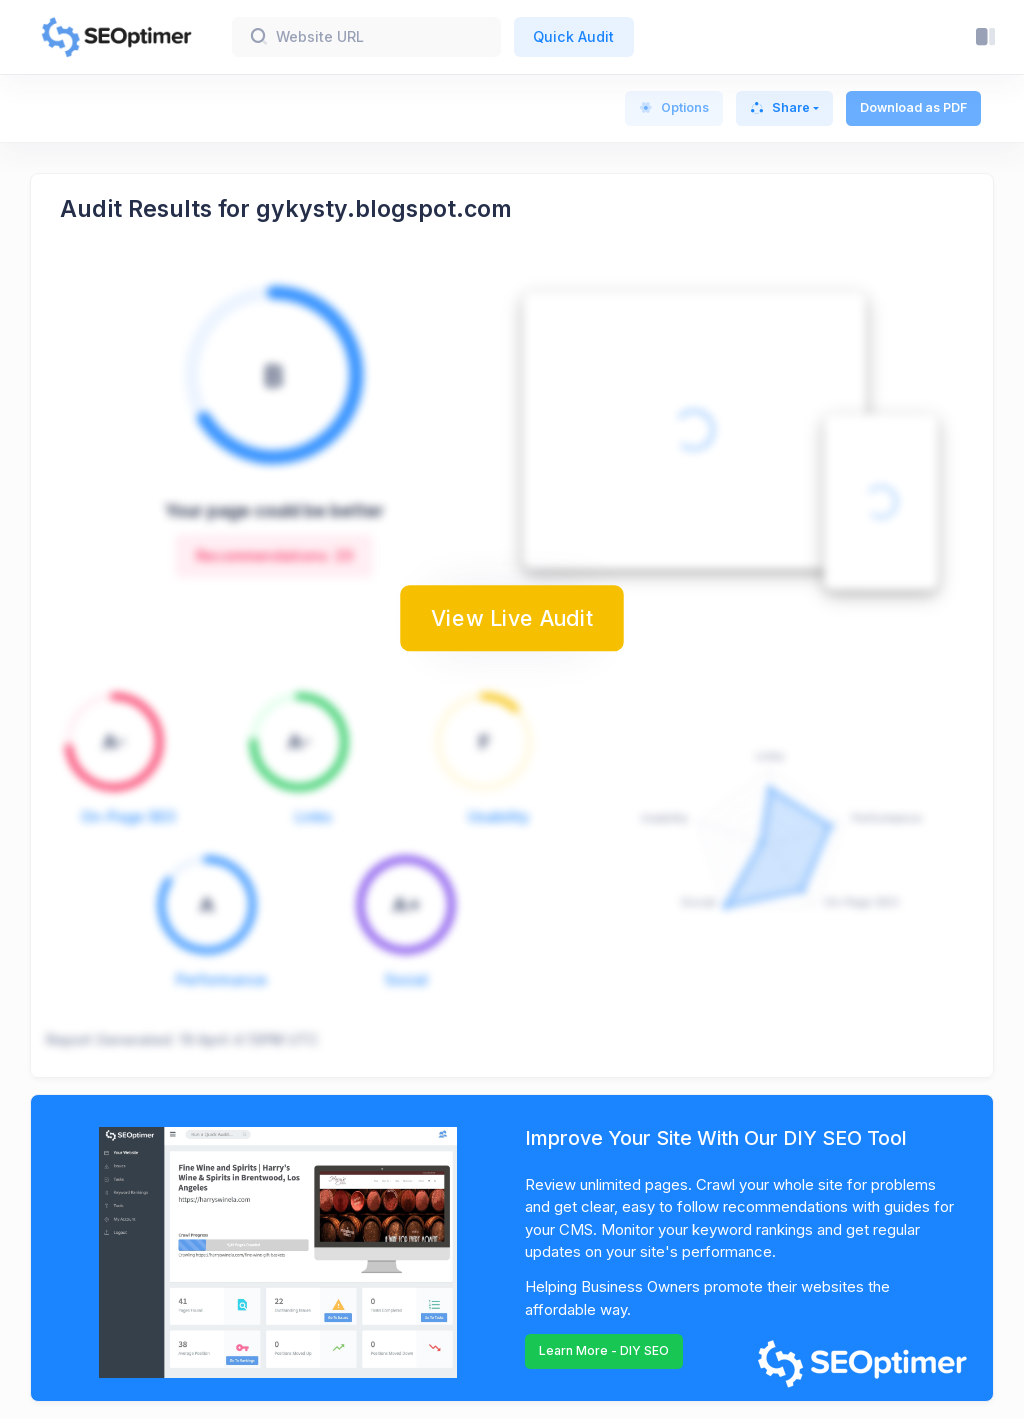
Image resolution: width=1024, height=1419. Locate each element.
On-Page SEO (128, 816)
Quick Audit (573, 36)
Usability (498, 816)
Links (313, 816)
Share (780, 107)
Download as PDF (913, 107)
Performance (221, 979)
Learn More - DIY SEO (604, 1350)
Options (674, 107)
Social (406, 979)
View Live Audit (512, 618)
